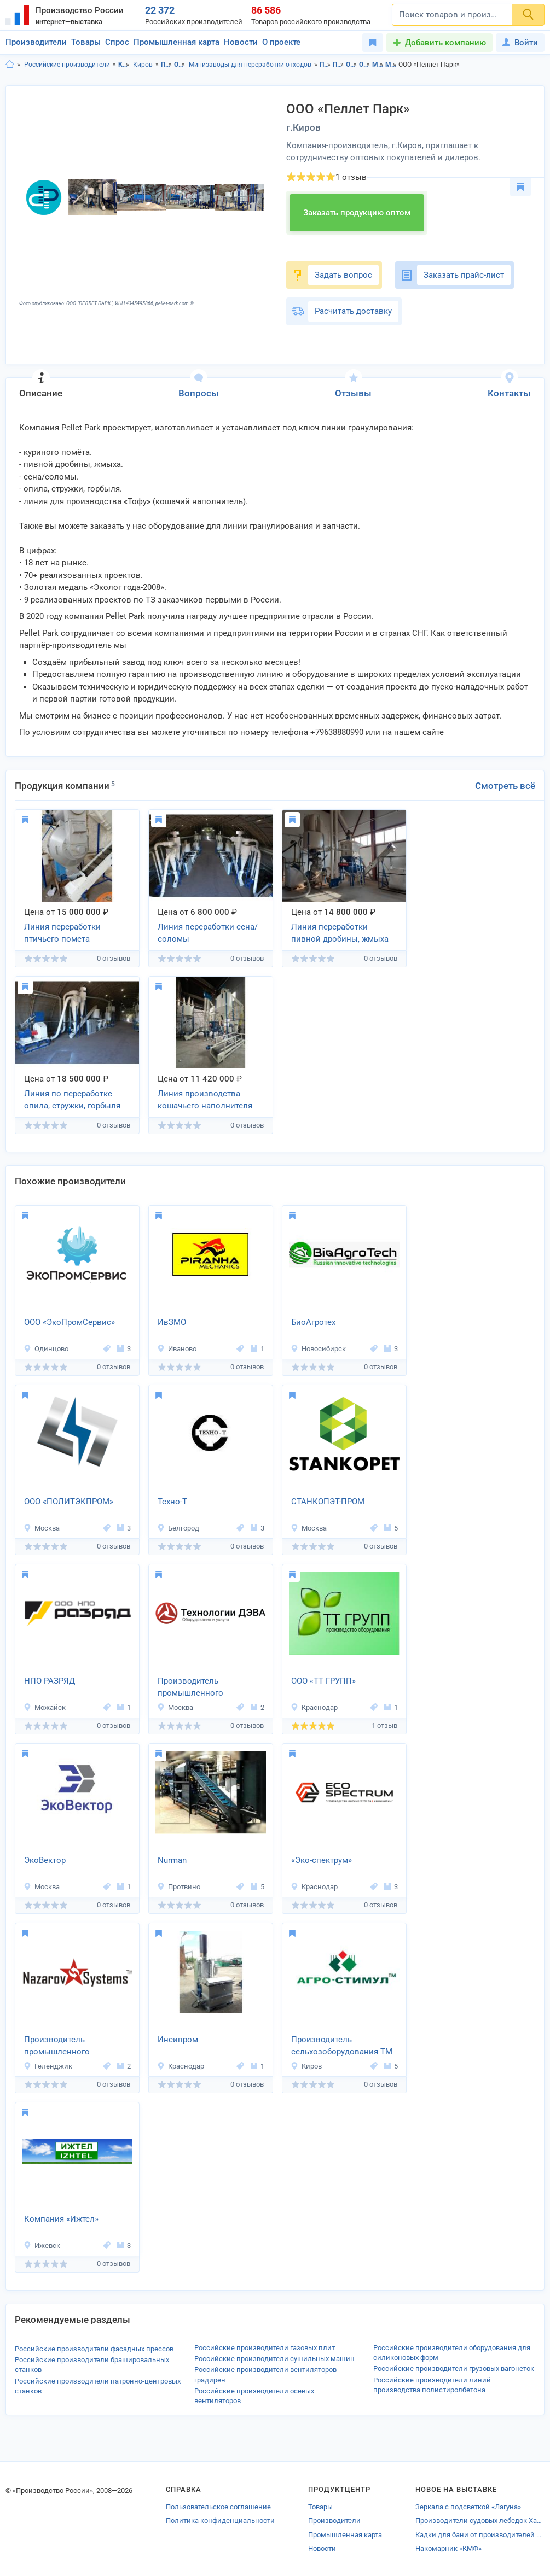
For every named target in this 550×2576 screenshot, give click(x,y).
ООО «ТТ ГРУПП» (323, 1681)
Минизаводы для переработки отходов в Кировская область (378, 64)
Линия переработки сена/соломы (208, 933)
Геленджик (48, 2066)
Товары (86, 42)
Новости (241, 42)
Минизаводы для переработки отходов (250, 64)
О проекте (281, 42)
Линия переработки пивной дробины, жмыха (340, 933)
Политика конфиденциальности (220, 2520)
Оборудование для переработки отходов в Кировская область (351, 64)
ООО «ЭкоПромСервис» (69, 1322)
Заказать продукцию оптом (356, 213)
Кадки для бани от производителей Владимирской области (480, 2535)
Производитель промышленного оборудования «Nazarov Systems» (70, 2047)
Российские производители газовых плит (264, 2348)
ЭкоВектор (45, 1860)
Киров (143, 64)
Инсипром (178, 2040)
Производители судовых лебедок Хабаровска (480, 2520)
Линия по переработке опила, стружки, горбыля (72, 1100)
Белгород (178, 1528)
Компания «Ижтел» (61, 2219)
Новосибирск (318, 1349)
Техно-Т (172, 1501)
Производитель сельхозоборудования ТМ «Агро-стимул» (341, 2047)
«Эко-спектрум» (321, 1860)
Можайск (45, 1707)
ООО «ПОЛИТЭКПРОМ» (68, 1501)
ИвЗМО (172, 1322)
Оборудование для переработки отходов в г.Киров (364, 64)
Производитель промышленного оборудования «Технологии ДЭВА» (196, 1688)
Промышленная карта (176, 42)
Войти (520, 43)
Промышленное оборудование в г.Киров (338, 64)
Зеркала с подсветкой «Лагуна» (468, 2507)
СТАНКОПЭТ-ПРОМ (327, 1501)
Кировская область (124, 64)
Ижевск (42, 2245)
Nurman (172, 1860)
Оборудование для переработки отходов (180, 64)
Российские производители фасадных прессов (94, 2349)
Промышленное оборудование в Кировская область (325, 64)
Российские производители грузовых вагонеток (453, 2368)
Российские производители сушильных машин (274, 2359)
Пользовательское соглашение (218, 2507)
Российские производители (67, 64)
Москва (42, 1528)
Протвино (178, 1887)
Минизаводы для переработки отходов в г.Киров (391, 64)
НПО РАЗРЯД (49, 1681)
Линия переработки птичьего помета (62, 933)
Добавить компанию (445, 43)
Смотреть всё (505, 785)
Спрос (117, 42)
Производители (36, 42)
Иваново (176, 1349)
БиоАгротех (313, 1322)
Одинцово (46, 1349)
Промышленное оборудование (166, 64)
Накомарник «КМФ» (448, 2548)
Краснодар (314, 1707)
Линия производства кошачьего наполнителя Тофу (205, 1101)
